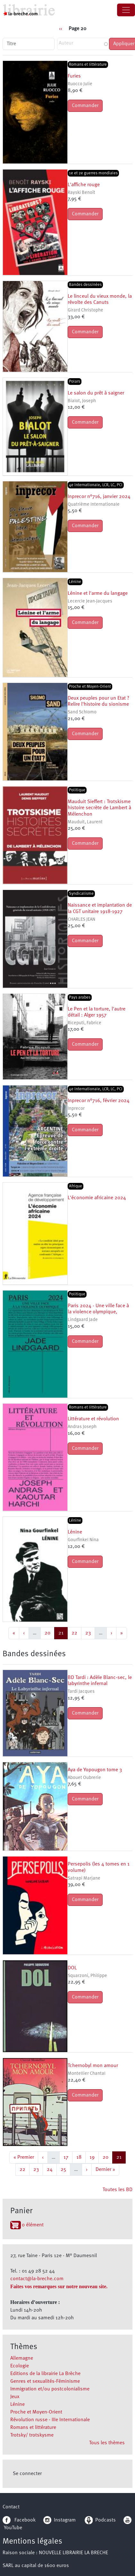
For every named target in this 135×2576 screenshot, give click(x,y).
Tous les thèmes (107, 2443)
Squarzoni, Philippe (87, 1976)
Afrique (75, 1186)
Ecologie (19, 2366)
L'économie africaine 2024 (97, 1198)
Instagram (59, 2520)
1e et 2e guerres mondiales (93, 173)
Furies (74, 76)
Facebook (19, 2520)
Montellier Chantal (86, 2073)
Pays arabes (79, 997)
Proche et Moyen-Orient (36, 2412)
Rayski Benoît (81, 192)
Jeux (14, 2396)
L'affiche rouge (84, 184)
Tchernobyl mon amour (93, 2065)
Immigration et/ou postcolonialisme (49, 2389)
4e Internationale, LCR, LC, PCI (95, 485)
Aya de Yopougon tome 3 (95, 1770)
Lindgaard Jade (83, 1319)
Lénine (17, 2404)
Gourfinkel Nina (83, 1540)
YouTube (13, 2527)
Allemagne (21, 2358)
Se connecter (27, 2473)
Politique (77, 790)
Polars (74, 381)
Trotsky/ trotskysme (32, 2435)
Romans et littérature (33, 2427)
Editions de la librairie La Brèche (45, 2373)
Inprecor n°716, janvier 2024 (99, 496)
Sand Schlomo (82, 712)
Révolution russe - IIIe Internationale (50, 2419)
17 (67, 2156)
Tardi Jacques (81, 1691)
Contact (11, 2507)
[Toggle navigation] (126, 10)
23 (90, 1632)
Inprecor (76, 1108)
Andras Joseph (82, 1427)
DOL (72, 1968)
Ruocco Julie (80, 84)
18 (81, 2156)
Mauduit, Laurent (85, 822)
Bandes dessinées (85, 285)
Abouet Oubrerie (84, 1777)
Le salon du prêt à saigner (96, 393)
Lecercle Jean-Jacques (90, 601)
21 (63, 1632)
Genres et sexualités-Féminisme (45, 2381)
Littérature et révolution (93, 1419)
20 (49, 1632)
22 (76, 1632)
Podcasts (100, 2520)
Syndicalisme (81, 894)
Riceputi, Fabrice (84, 1023)
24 (51, 2168)
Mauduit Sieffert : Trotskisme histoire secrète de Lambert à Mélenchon (99, 808)
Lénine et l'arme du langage (98, 593)
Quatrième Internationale (94, 504)
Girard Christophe (85, 310)
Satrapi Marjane (84, 1878)
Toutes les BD (117, 2189)
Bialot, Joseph (82, 401)
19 (94, 2156)
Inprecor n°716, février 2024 (99, 1100)
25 (65, 2168)
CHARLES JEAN (81, 919)
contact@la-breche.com (36, 2278)
